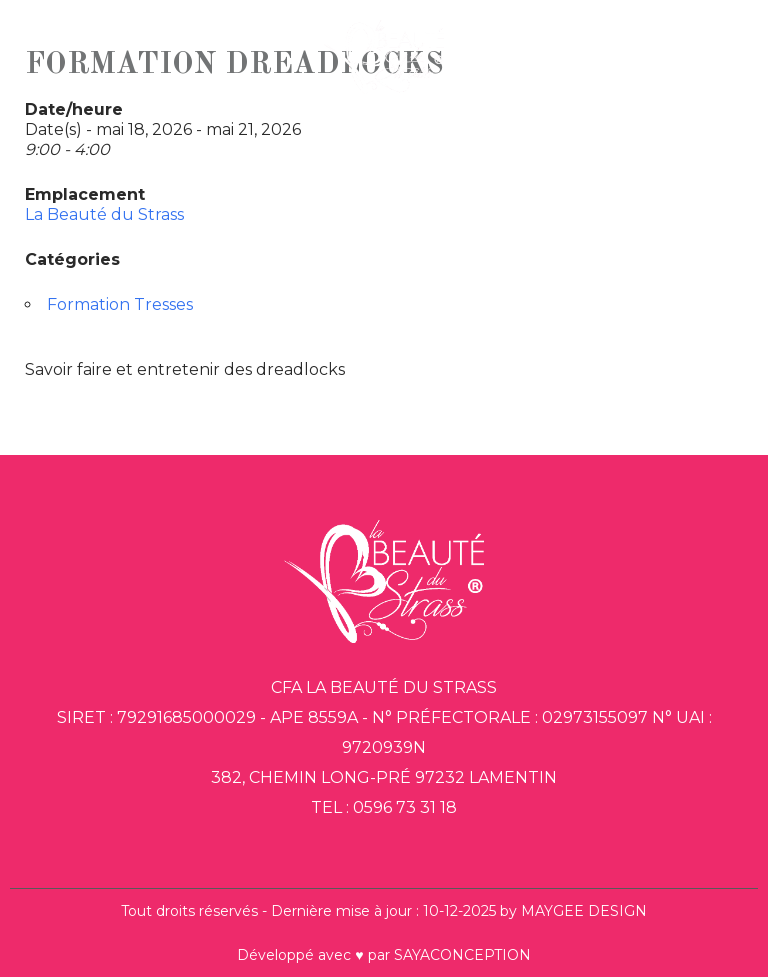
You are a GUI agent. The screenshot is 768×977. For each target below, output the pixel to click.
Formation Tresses (120, 304)
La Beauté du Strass (104, 214)
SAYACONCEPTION (462, 955)
